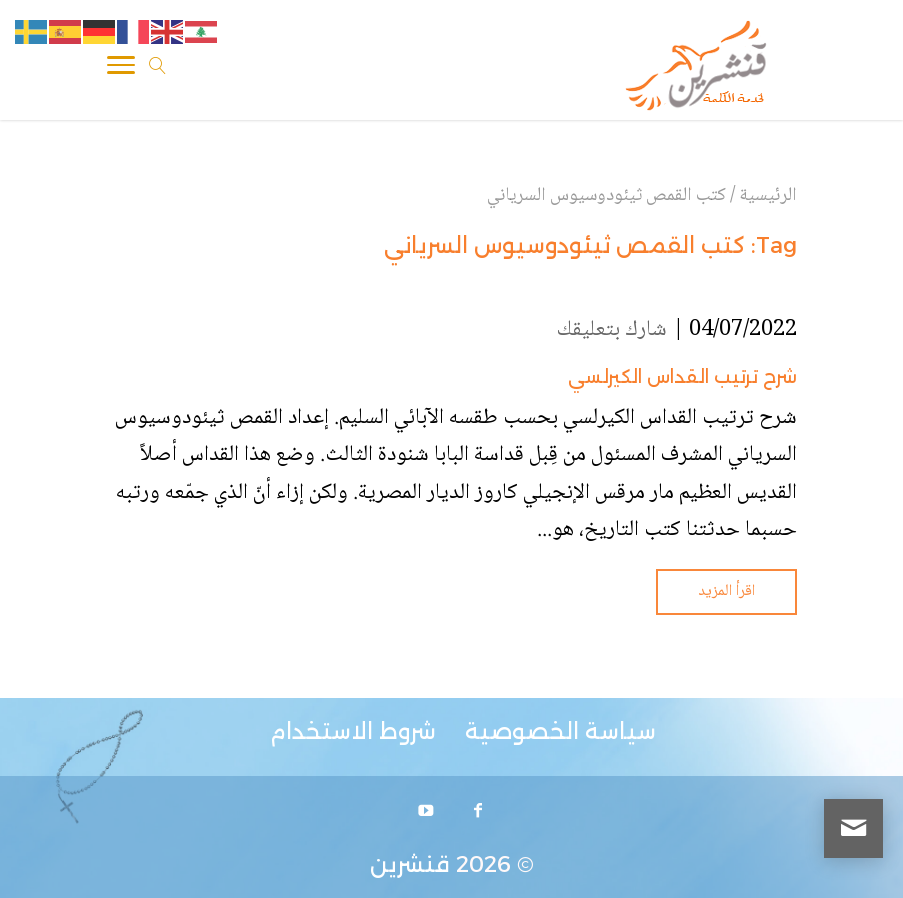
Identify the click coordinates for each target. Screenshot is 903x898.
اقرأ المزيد (726, 591)
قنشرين (410, 864)
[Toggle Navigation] (121, 69)
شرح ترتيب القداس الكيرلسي (682, 377)
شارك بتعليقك (612, 330)
